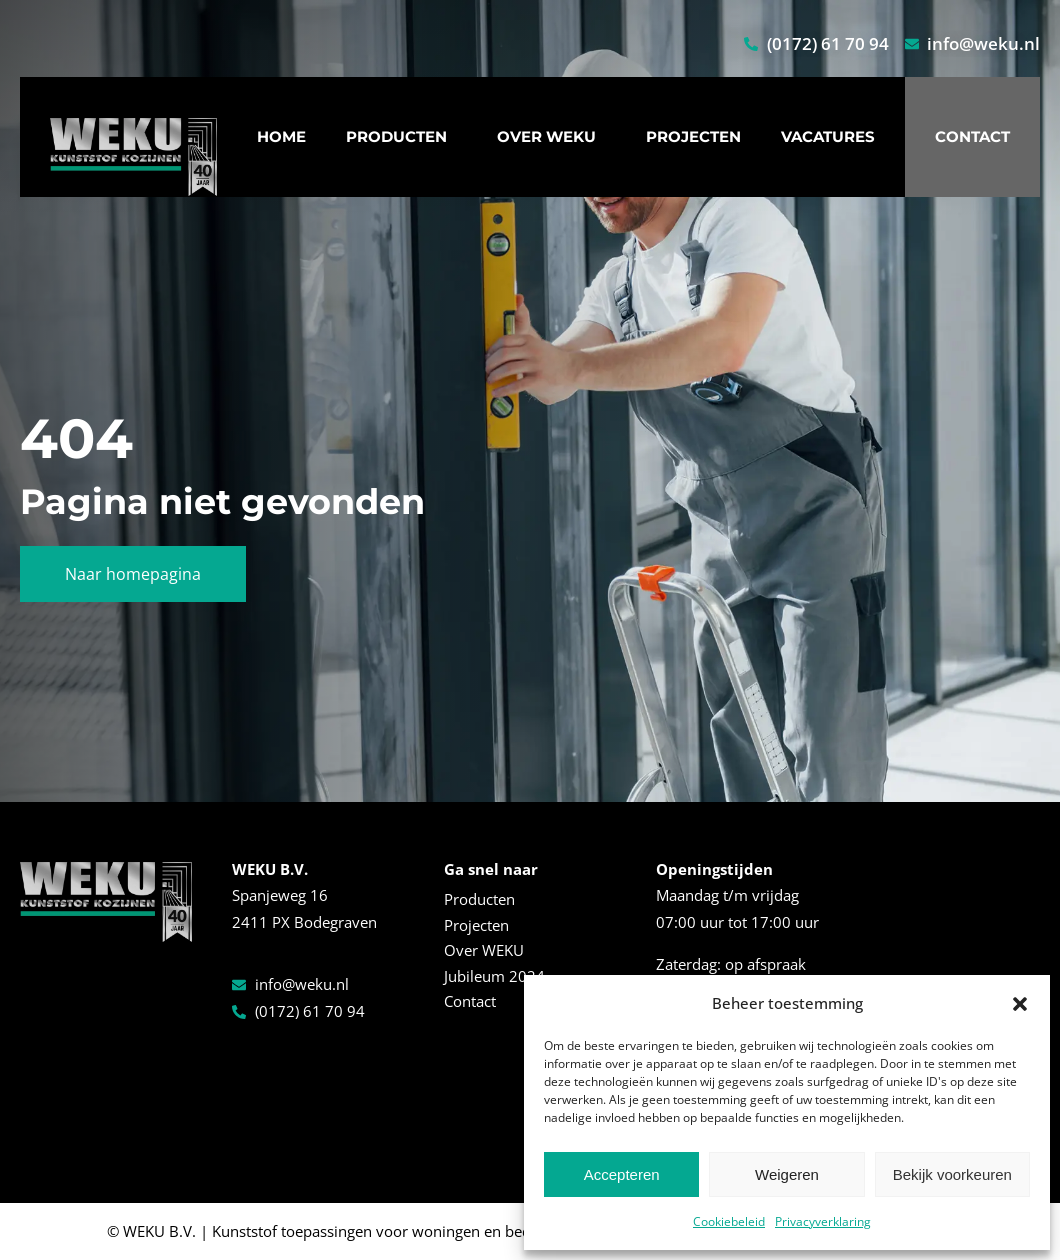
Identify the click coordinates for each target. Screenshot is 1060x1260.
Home (281, 136)
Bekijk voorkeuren (952, 1174)
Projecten (693, 136)
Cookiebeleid (729, 1221)
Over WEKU (551, 137)
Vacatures (828, 136)
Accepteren (622, 1174)
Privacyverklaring (823, 1221)
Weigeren (787, 1174)
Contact (972, 136)
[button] (1020, 1004)
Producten (401, 137)
